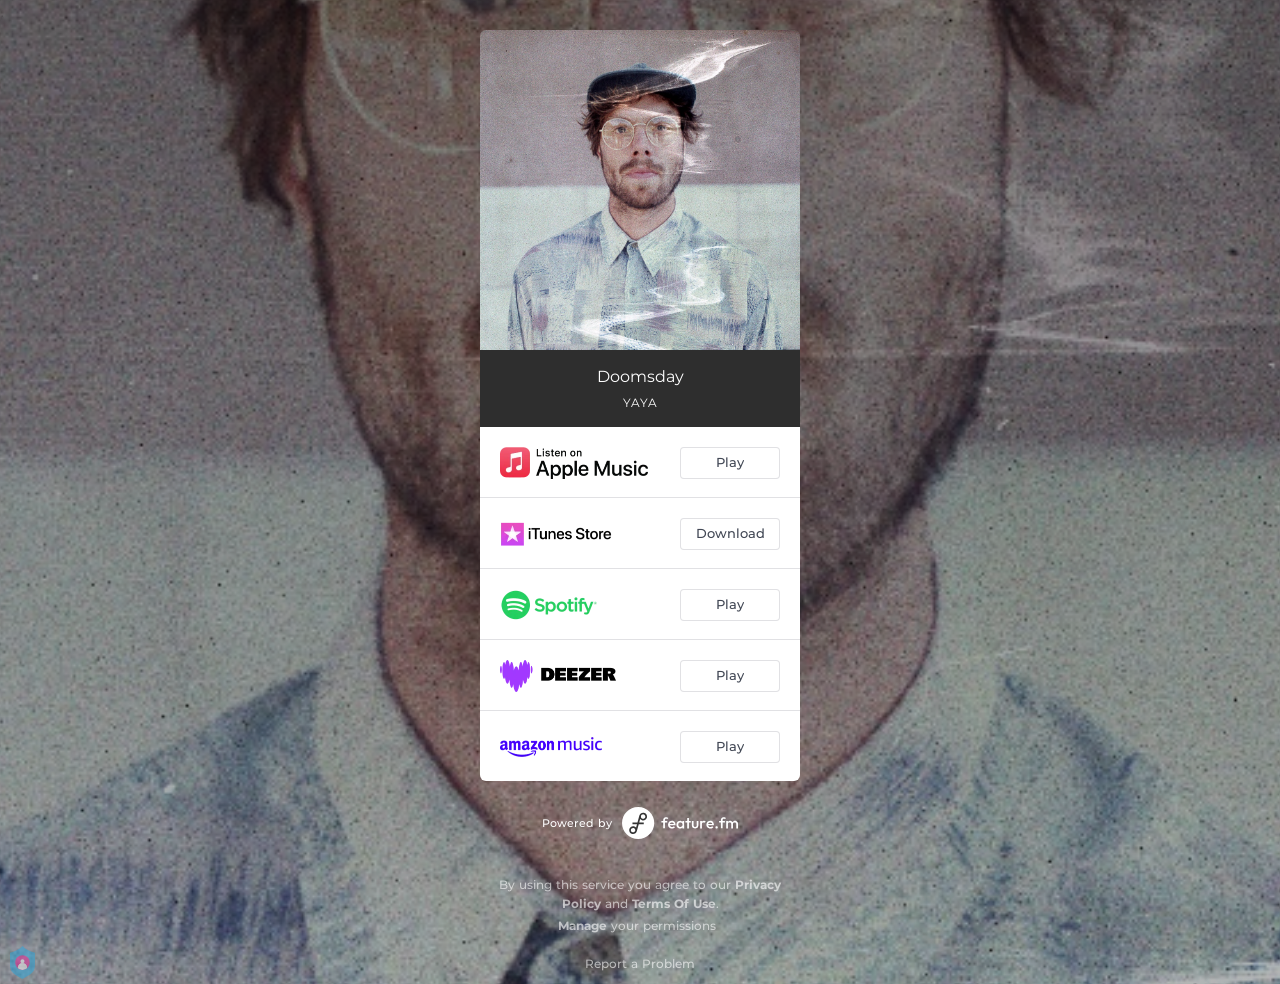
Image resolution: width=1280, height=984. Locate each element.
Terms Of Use (674, 903)
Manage (582, 925)
